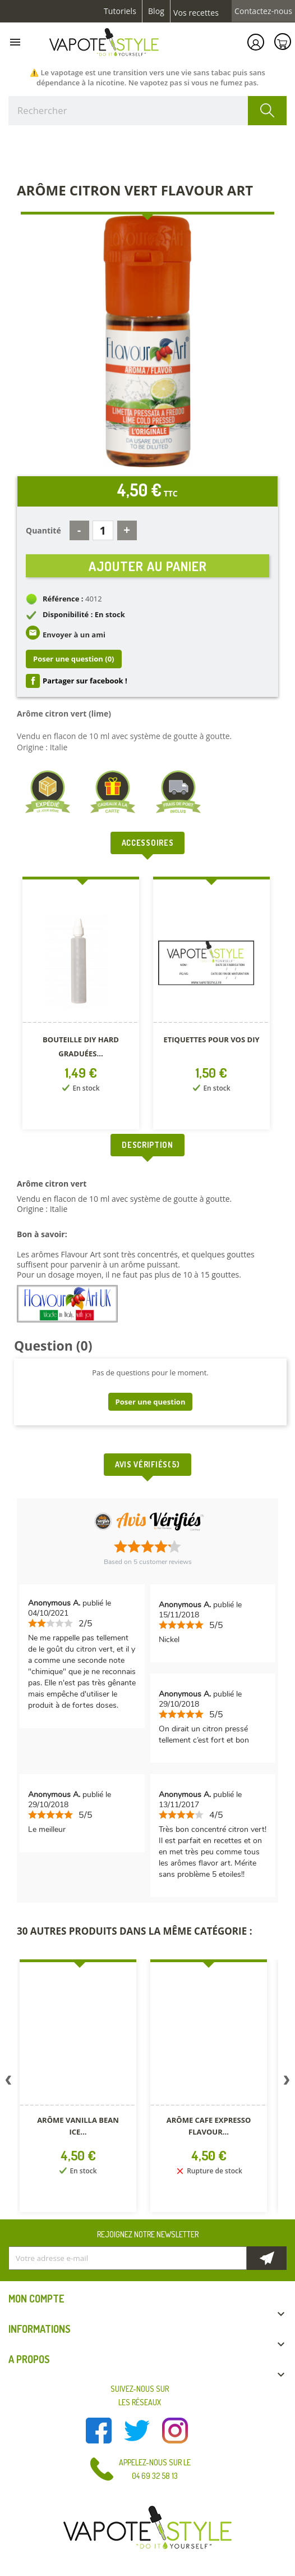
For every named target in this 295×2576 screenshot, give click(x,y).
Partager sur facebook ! (85, 681)
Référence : (63, 599)
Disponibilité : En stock (84, 614)
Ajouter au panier (148, 566)
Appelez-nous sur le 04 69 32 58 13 (155, 2469)
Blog (156, 11)
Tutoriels (120, 11)
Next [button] (286, 2082)
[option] (82, 1005)
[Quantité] (103, 530)
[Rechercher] (147, 110)
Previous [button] (8, 2082)
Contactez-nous (263, 11)
